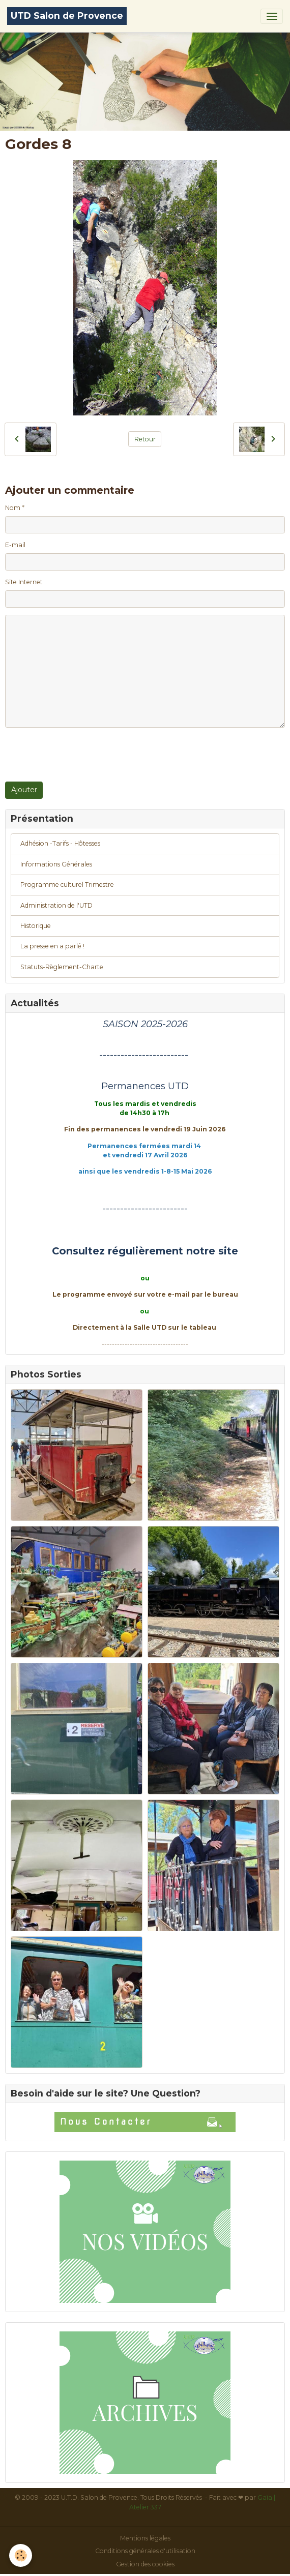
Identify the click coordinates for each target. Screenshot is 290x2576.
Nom (12, 508)
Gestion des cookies (145, 2564)
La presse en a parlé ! (52, 946)
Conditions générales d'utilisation (145, 2551)
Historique (35, 926)
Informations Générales (56, 864)
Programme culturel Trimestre (67, 884)
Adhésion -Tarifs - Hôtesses (60, 843)
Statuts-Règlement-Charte (61, 967)
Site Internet (24, 582)
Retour (145, 439)
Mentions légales (145, 2538)
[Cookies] (20, 2555)
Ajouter (24, 789)
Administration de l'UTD (56, 905)
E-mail (15, 545)
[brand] (67, 16)
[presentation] (82, 754)
